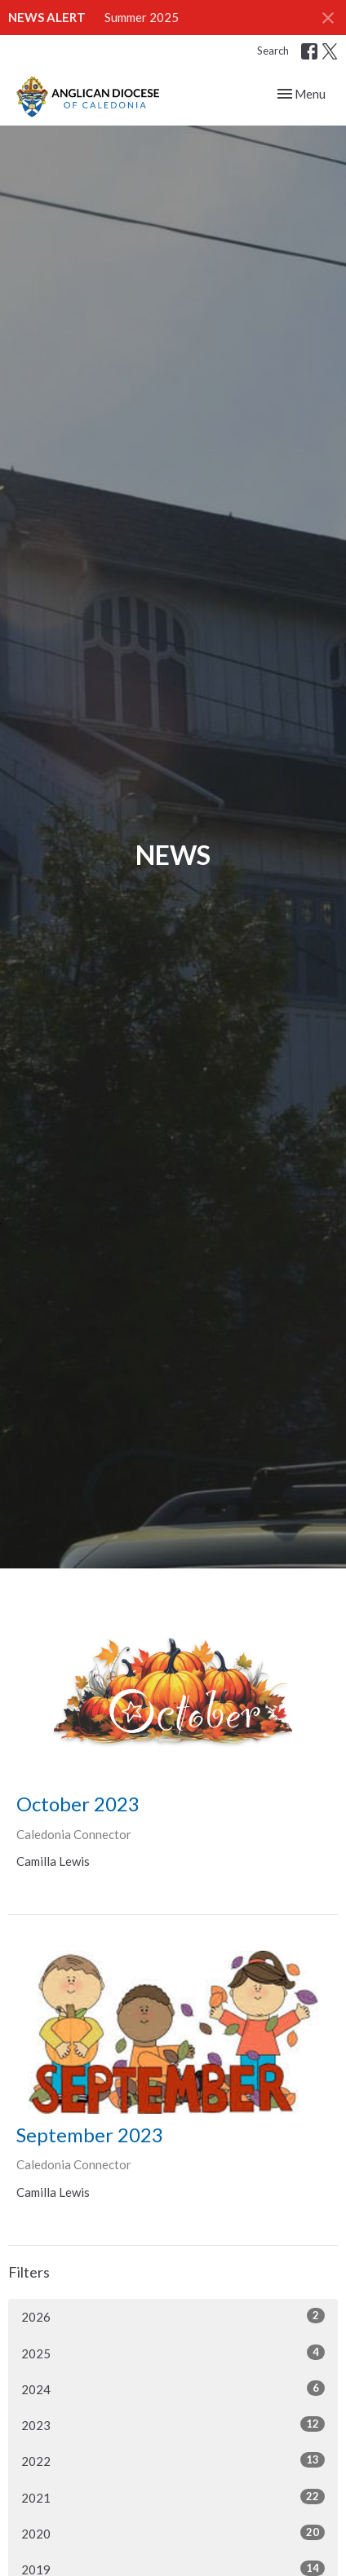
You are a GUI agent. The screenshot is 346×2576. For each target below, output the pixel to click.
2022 (173, 2460)
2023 (173, 2424)
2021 (173, 2497)
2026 (173, 2316)
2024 (173, 2388)
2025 (173, 2352)
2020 (173, 2533)
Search (273, 50)
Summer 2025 (141, 17)
